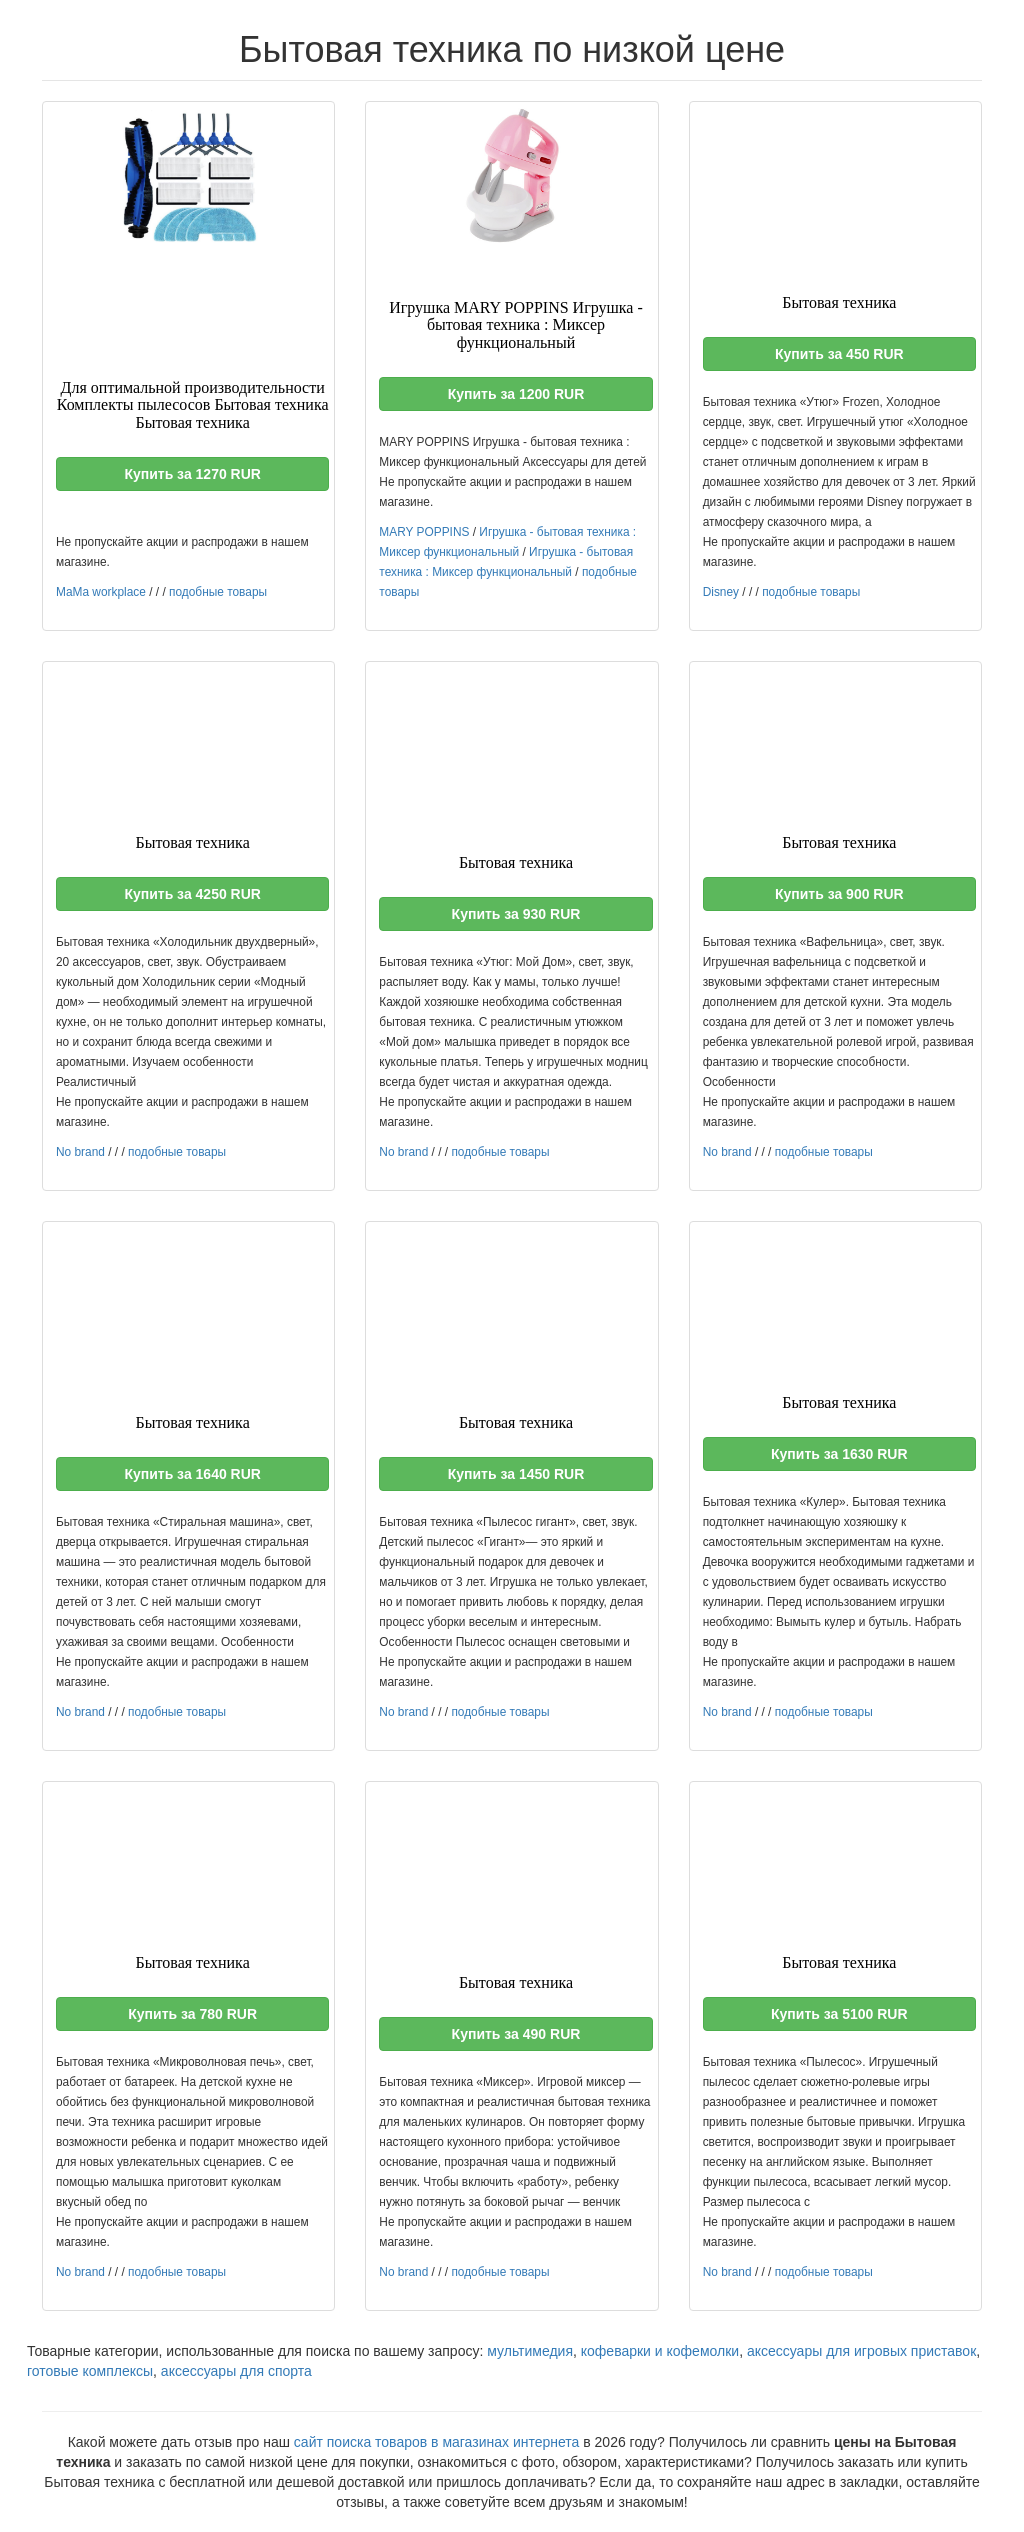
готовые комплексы (90, 2371)
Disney (721, 592)
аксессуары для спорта (236, 2371)
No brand (80, 1152)
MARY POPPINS (424, 532)
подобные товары (218, 592)
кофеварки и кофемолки (660, 2351)
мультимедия (530, 2351)
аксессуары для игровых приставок (861, 2351)
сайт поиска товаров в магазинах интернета (437, 2442)
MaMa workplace (101, 592)
